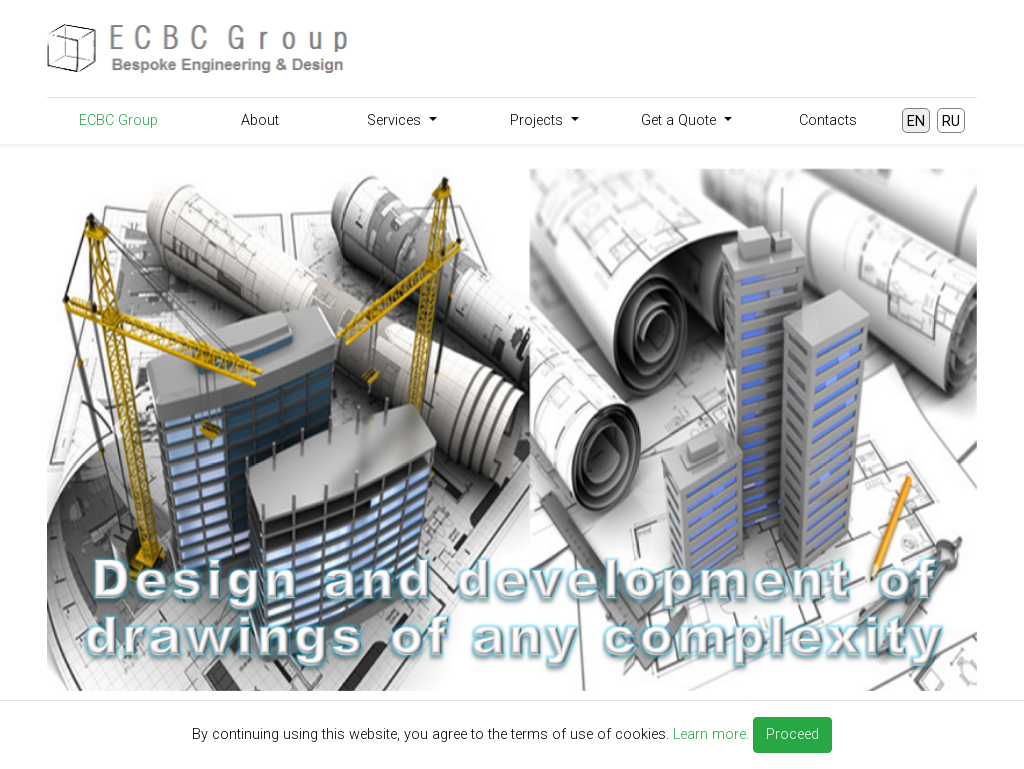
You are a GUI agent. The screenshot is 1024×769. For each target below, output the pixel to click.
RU (951, 121)
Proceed (792, 734)
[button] (117, 429)
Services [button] (396, 120)
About (260, 120)
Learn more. (711, 734)
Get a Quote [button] (680, 120)
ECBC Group (118, 120)
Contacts (828, 120)
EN (916, 121)
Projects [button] (538, 120)
